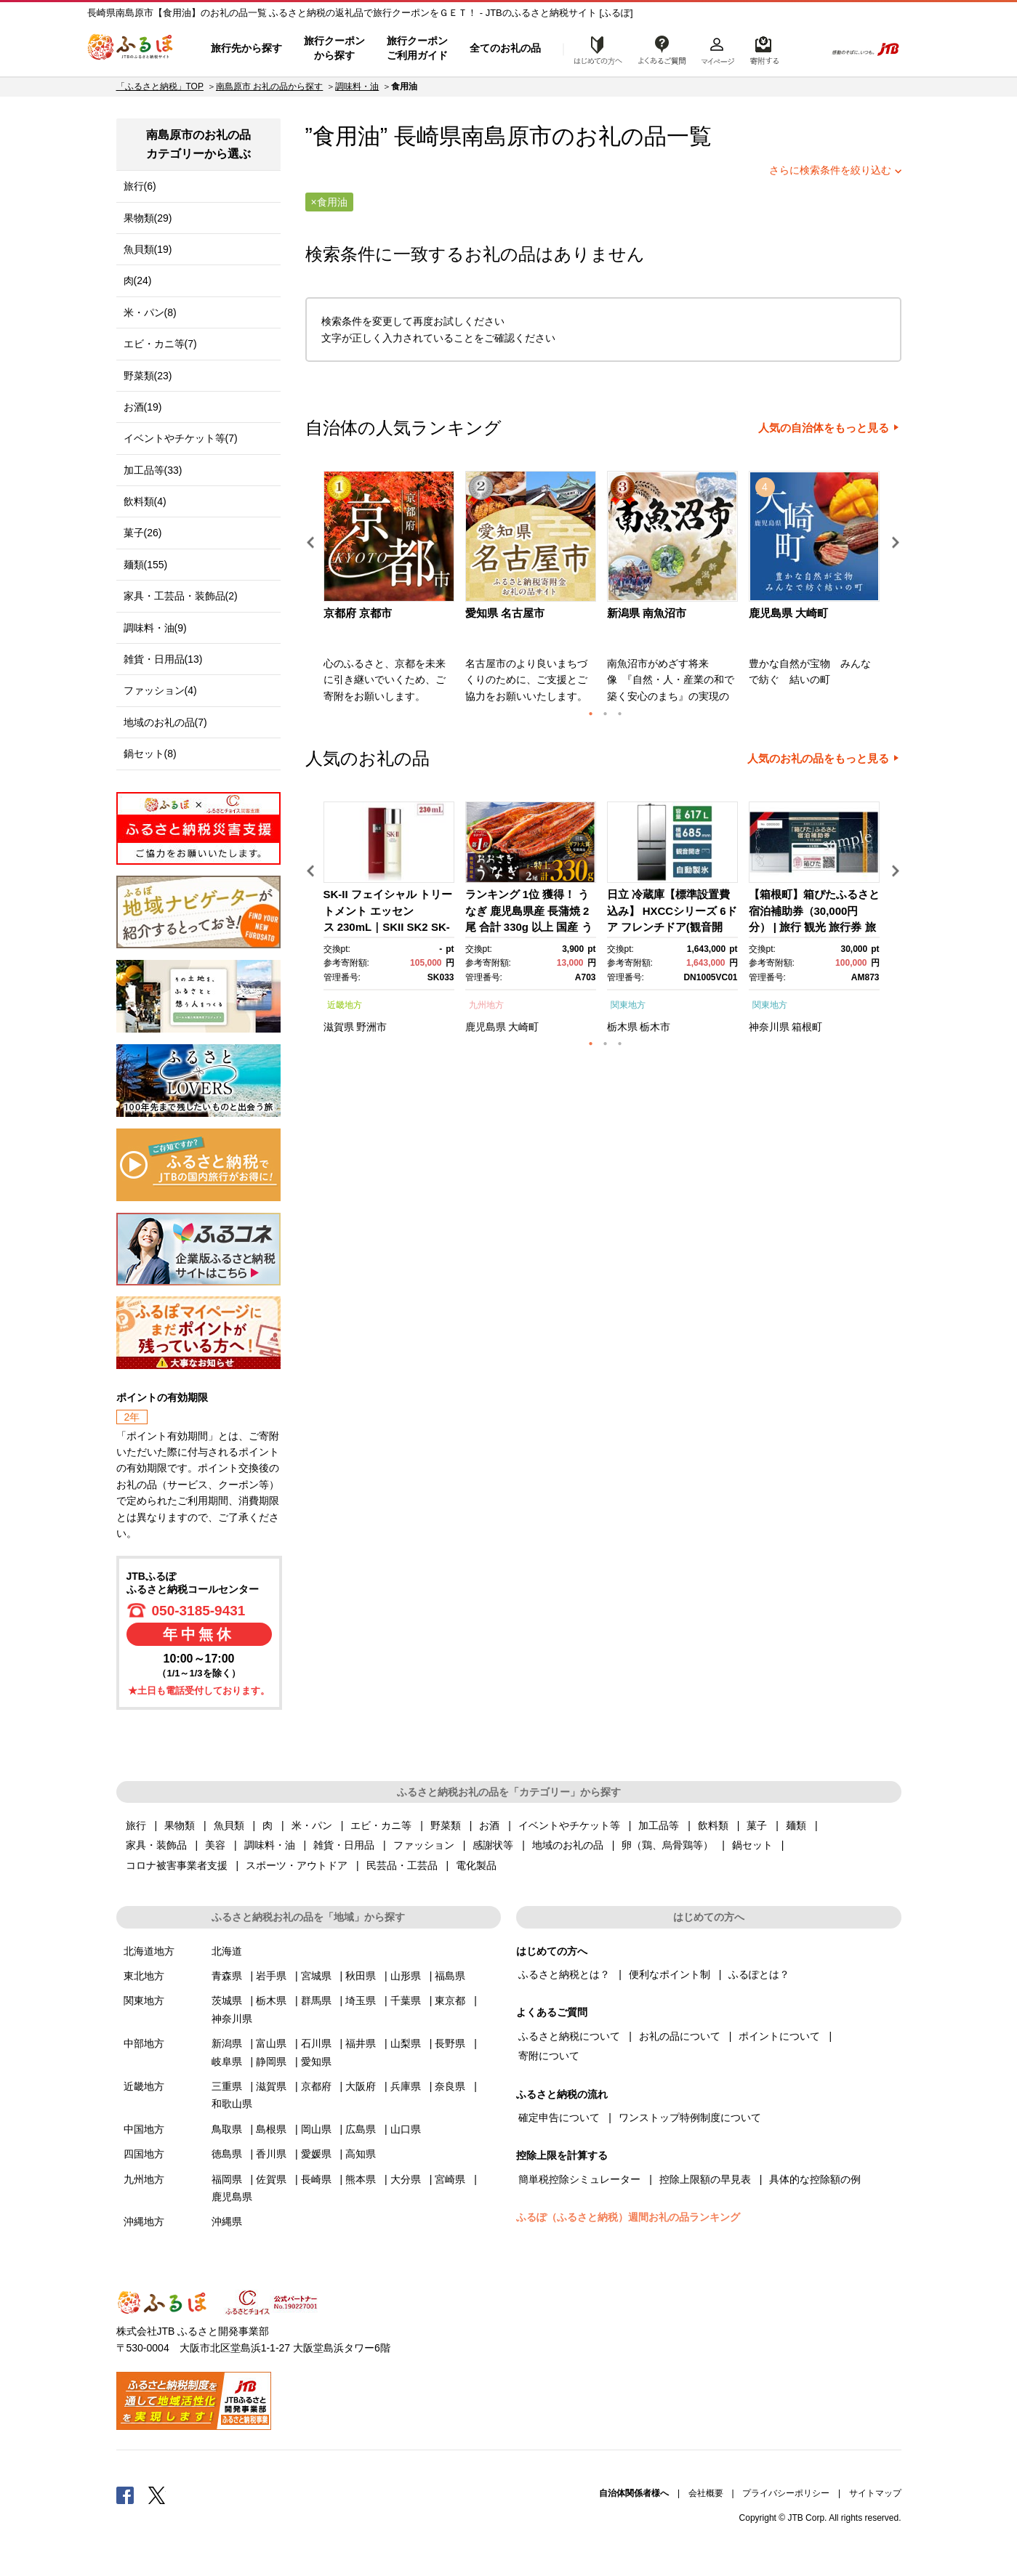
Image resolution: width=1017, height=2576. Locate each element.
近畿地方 (344, 1005)
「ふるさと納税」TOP (160, 86)
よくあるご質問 (662, 48)
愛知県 (316, 2061)
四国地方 (144, 2154)
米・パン (312, 1825)
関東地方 (628, 1005)
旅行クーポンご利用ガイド (417, 48)
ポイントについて (779, 2036)
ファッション (423, 1845)
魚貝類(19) (148, 249)
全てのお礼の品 (505, 48)
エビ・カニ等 (380, 1825)
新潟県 (227, 2043)
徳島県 (227, 2154)
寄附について (548, 2056)
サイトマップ (875, 2493)
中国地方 (144, 2129)
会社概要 (705, 2493)
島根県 (271, 2129)
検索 (804, 48)
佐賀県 (271, 2179)
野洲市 (371, 1027)
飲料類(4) (145, 501)
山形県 (405, 1976)
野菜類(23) (148, 375)
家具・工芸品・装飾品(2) (181, 596)
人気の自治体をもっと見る (823, 428)
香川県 (271, 2154)
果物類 (179, 1825)
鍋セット (752, 1845)
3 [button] (620, 713)
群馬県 (316, 2000)
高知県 (360, 2154)
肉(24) (138, 280)
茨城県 (227, 2000)
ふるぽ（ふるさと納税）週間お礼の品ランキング (628, 2217)
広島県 (360, 2129)
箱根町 (807, 1027)
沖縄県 (227, 2221)
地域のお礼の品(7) (165, 722)
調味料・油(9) (155, 628)
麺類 (796, 1825)
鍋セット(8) (150, 753)
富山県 (271, 2043)
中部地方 (144, 2043)
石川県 (316, 2043)
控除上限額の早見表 (705, 2179)
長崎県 (316, 2179)
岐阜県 (227, 2061)
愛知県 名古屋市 (504, 613)
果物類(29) (148, 218)
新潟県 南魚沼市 (646, 613)
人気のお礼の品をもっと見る (818, 758)
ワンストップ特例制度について (690, 2117)
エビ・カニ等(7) (160, 344)
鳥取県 (227, 2129)
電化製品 (476, 1865)
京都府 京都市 (357, 613)
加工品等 (658, 1825)
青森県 (227, 1976)
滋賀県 (338, 1027)
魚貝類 (229, 1825)
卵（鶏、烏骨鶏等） (667, 1845)
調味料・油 (357, 86)
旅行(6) (140, 186)
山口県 (405, 2129)
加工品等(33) (153, 470)
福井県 (360, 2043)
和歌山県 (232, 2103)
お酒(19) (143, 407)
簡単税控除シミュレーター (579, 2179)
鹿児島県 (485, 1027)
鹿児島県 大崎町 (788, 613)
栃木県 (622, 1027)
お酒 (489, 1825)
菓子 (757, 1825)
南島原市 (507, 136)
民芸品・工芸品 (402, 1865)
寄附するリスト (764, 48)
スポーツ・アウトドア (296, 1865)
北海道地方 (149, 1951)
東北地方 (144, 1976)
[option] (391, 591)
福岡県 (227, 2179)
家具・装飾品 (156, 1845)
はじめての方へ (594, 48)
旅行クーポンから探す (334, 48)
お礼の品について (679, 2036)
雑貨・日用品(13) (163, 659)
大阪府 (360, 2086)
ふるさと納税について (569, 2036)
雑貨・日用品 (343, 1845)
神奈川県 (769, 1027)
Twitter (157, 2495)
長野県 (450, 2043)
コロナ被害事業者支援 (177, 1865)
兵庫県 (405, 2086)
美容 (215, 1845)
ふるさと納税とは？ (564, 1974)
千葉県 (405, 2000)
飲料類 (713, 1825)
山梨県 (405, 2043)
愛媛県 (316, 2154)
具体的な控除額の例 (815, 2179)
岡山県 (316, 2129)
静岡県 (271, 2061)
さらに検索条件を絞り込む (830, 170)
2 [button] (605, 713)
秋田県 (360, 1976)
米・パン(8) (150, 312)
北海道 (227, 1951)
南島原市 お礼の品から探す (269, 86)
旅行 (136, 1825)
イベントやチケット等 (569, 1825)
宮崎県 (450, 2179)
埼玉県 (360, 2000)
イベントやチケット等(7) (181, 438)
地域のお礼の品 (567, 1845)
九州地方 (486, 1005)
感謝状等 (493, 1845)
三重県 (227, 2086)
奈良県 (450, 2086)
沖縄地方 (144, 2221)
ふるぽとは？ (758, 1974)
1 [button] (591, 713)
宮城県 (316, 1976)
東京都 (450, 2000)
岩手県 (271, 1976)
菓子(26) (143, 532)
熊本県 (360, 2179)
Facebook (125, 2495)
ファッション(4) (160, 690)
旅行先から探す (246, 48)
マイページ (717, 48)
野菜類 (445, 1825)
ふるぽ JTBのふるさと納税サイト (130, 48)
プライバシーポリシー (785, 2493)
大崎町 (523, 1027)
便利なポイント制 (669, 1974)
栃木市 (655, 1027)
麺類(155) (146, 564)
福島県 (450, 1976)
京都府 (316, 2086)
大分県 (405, 2179)
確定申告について (559, 2117)
